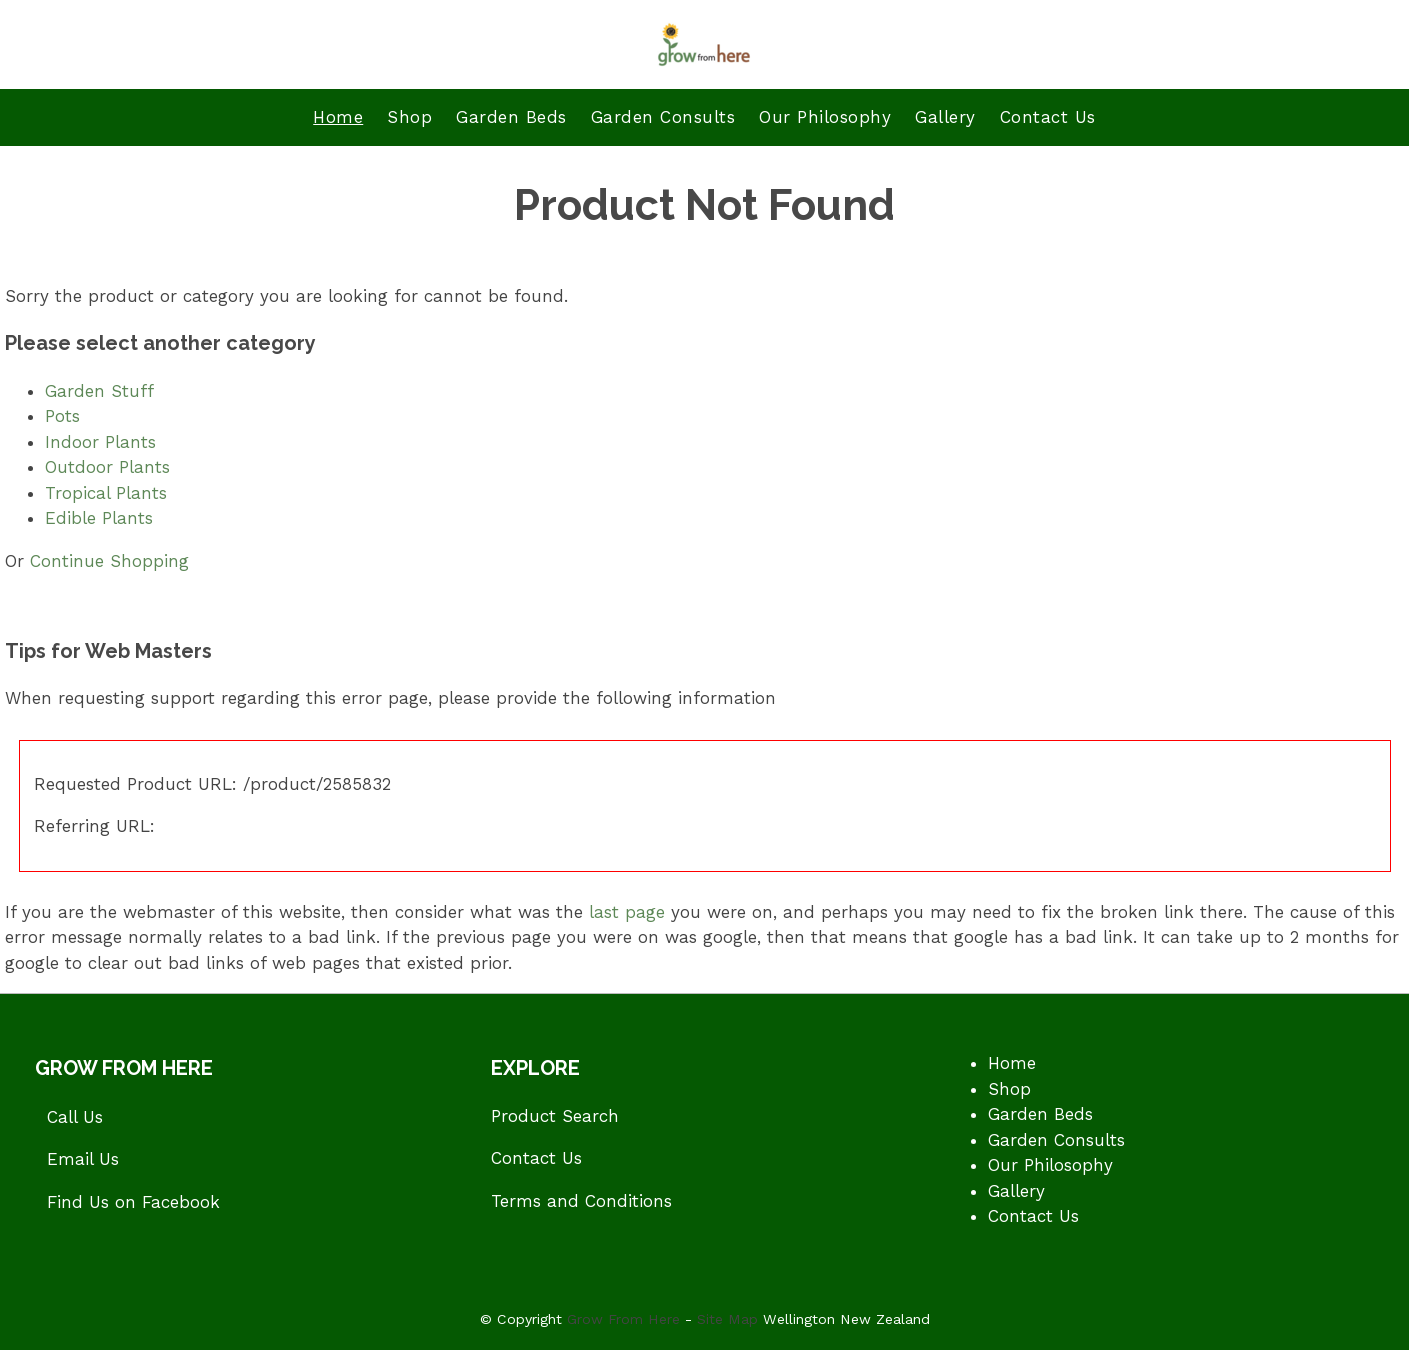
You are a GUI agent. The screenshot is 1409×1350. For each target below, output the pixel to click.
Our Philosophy (825, 117)
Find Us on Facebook (133, 1202)
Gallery (945, 117)
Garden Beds (511, 117)
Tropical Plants (106, 493)
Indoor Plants (100, 442)
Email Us (83, 1159)
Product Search (555, 1116)
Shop (409, 117)
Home (338, 117)
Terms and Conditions (581, 1201)
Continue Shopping (109, 561)
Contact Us (1048, 117)
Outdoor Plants (107, 467)
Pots (62, 416)
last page (627, 912)
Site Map (727, 1319)
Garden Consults (663, 117)
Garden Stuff (99, 391)
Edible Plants (99, 518)
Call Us (75, 1117)
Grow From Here (623, 1319)
